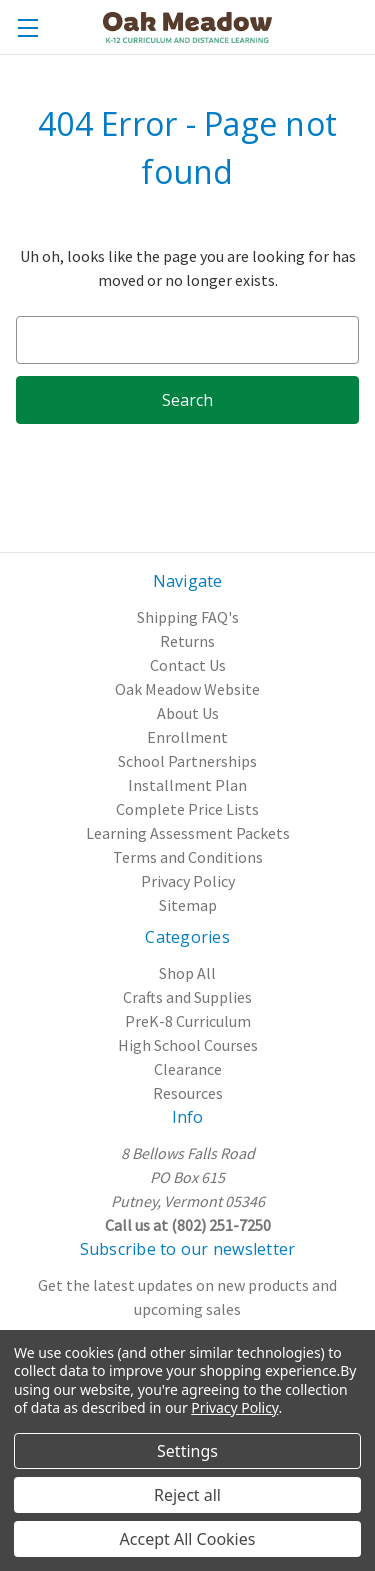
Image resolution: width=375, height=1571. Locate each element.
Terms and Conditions (188, 857)
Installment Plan (187, 785)
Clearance (188, 1069)
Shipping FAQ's (188, 617)
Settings (187, 1451)
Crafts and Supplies (187, 997)
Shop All (187, 973)
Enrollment (187, 737)
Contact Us (188, 665)
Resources (188, 1093)
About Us (188, 713)
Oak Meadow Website (187, 689)
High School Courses (188, 1045)
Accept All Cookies (188, 1539)
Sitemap (188, 905)
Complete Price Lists (187, 809)
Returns (187, 641)
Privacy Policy (188, 881)
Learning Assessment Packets (188, 833)
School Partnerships (187, 761)
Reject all (187, 1495)
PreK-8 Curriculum (188, 1021)
